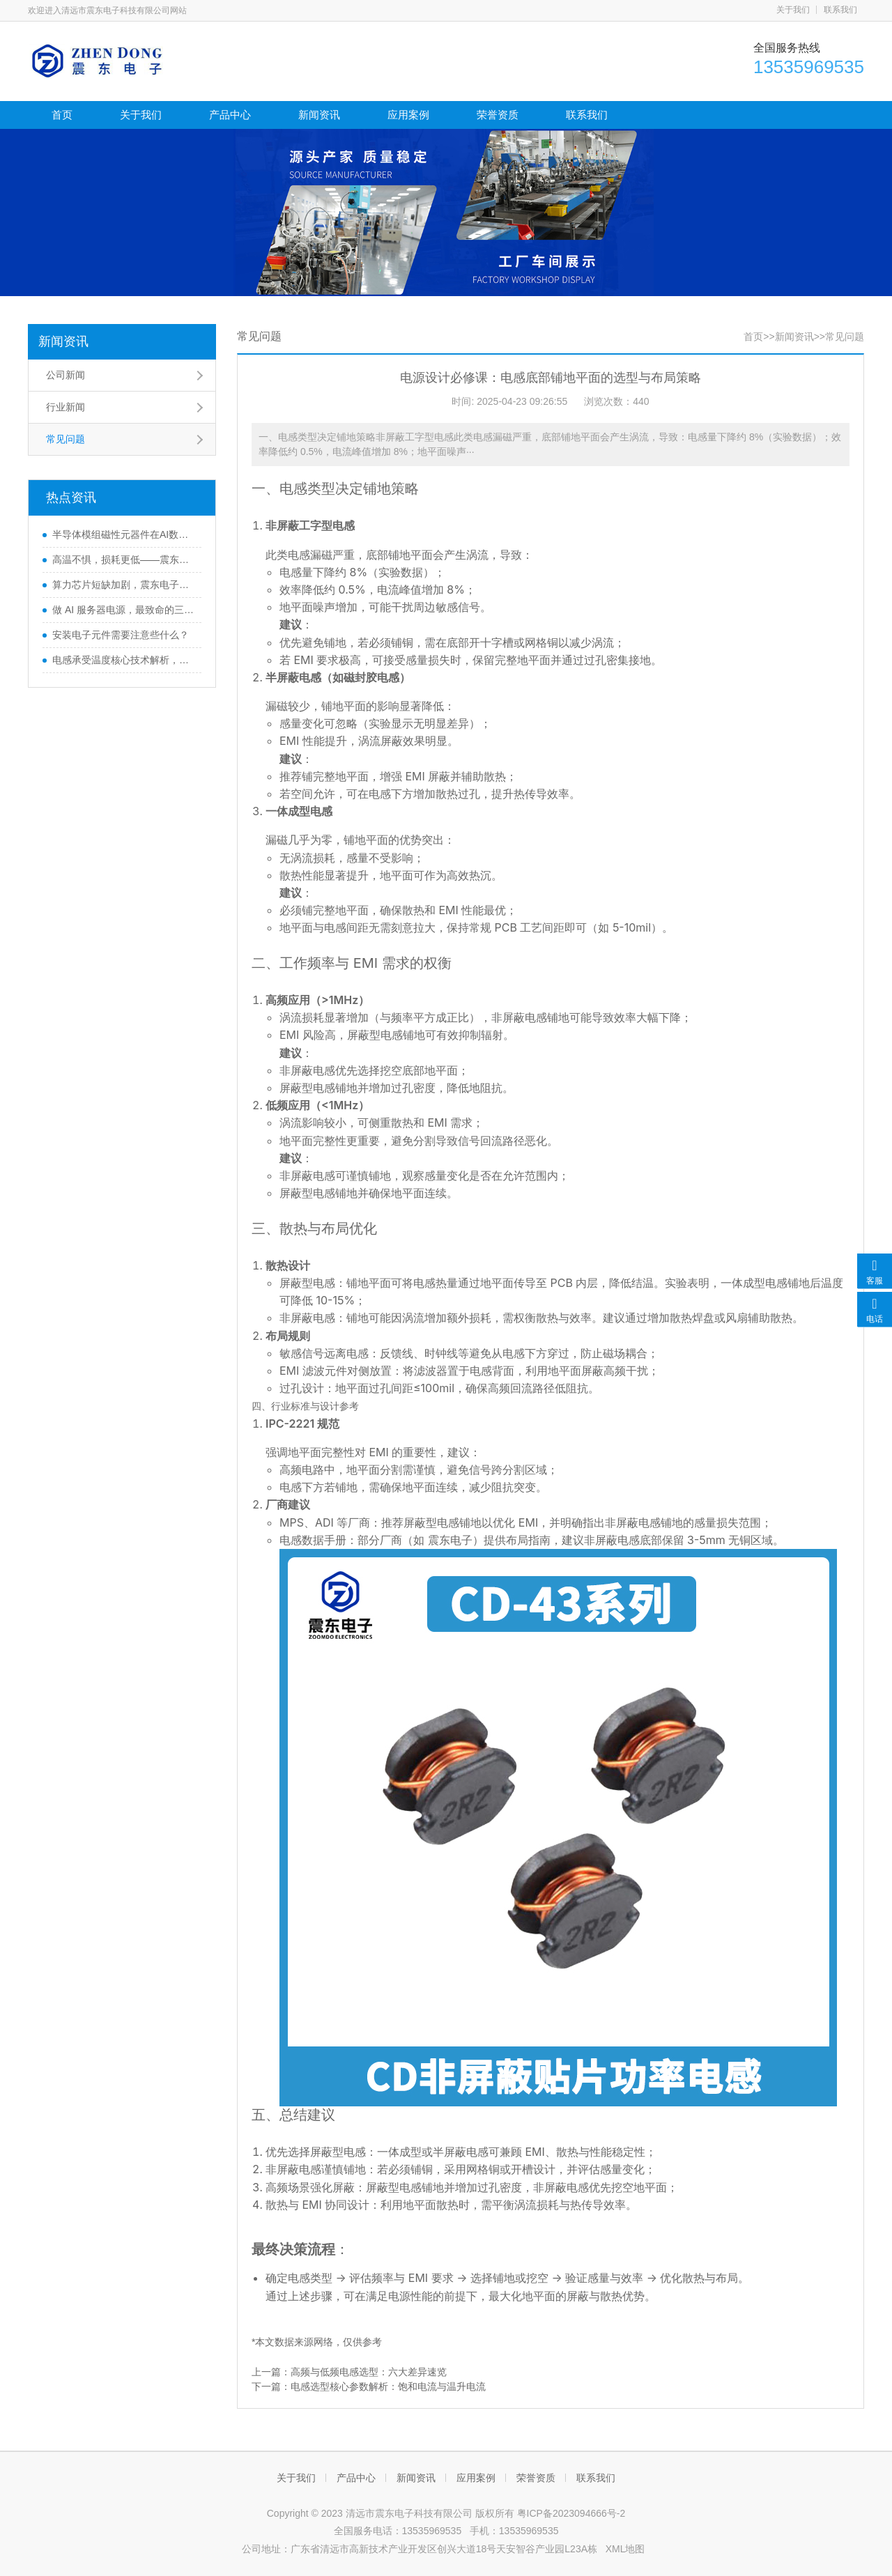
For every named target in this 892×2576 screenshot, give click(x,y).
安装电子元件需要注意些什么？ (120, 634)
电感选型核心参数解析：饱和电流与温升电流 (388, 2386)
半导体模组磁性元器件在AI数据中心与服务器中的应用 (123, 534)
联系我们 (840, 10)
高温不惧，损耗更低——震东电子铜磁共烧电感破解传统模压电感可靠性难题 (123, 559)
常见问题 (65, 439)
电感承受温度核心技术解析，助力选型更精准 (123, 659)
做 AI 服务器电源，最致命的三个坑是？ (123, 609)
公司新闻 (65, 374)
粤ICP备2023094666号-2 (571, 2513)
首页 (62, 115)
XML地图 (625, 2548)
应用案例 (408, 115)
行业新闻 (65, 406)
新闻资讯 (319, 115)
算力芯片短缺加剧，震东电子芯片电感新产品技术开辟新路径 (123, 584)
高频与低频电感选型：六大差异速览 (369, 2371)
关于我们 (793, 10)
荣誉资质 (497, 115)
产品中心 (230, 115)
